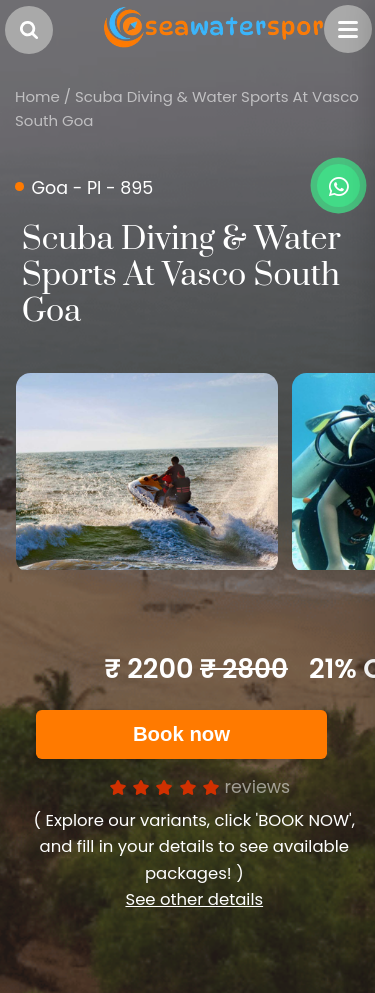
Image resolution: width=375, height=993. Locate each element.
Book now (181, 734)
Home (37, 96)
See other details (194, 899)
